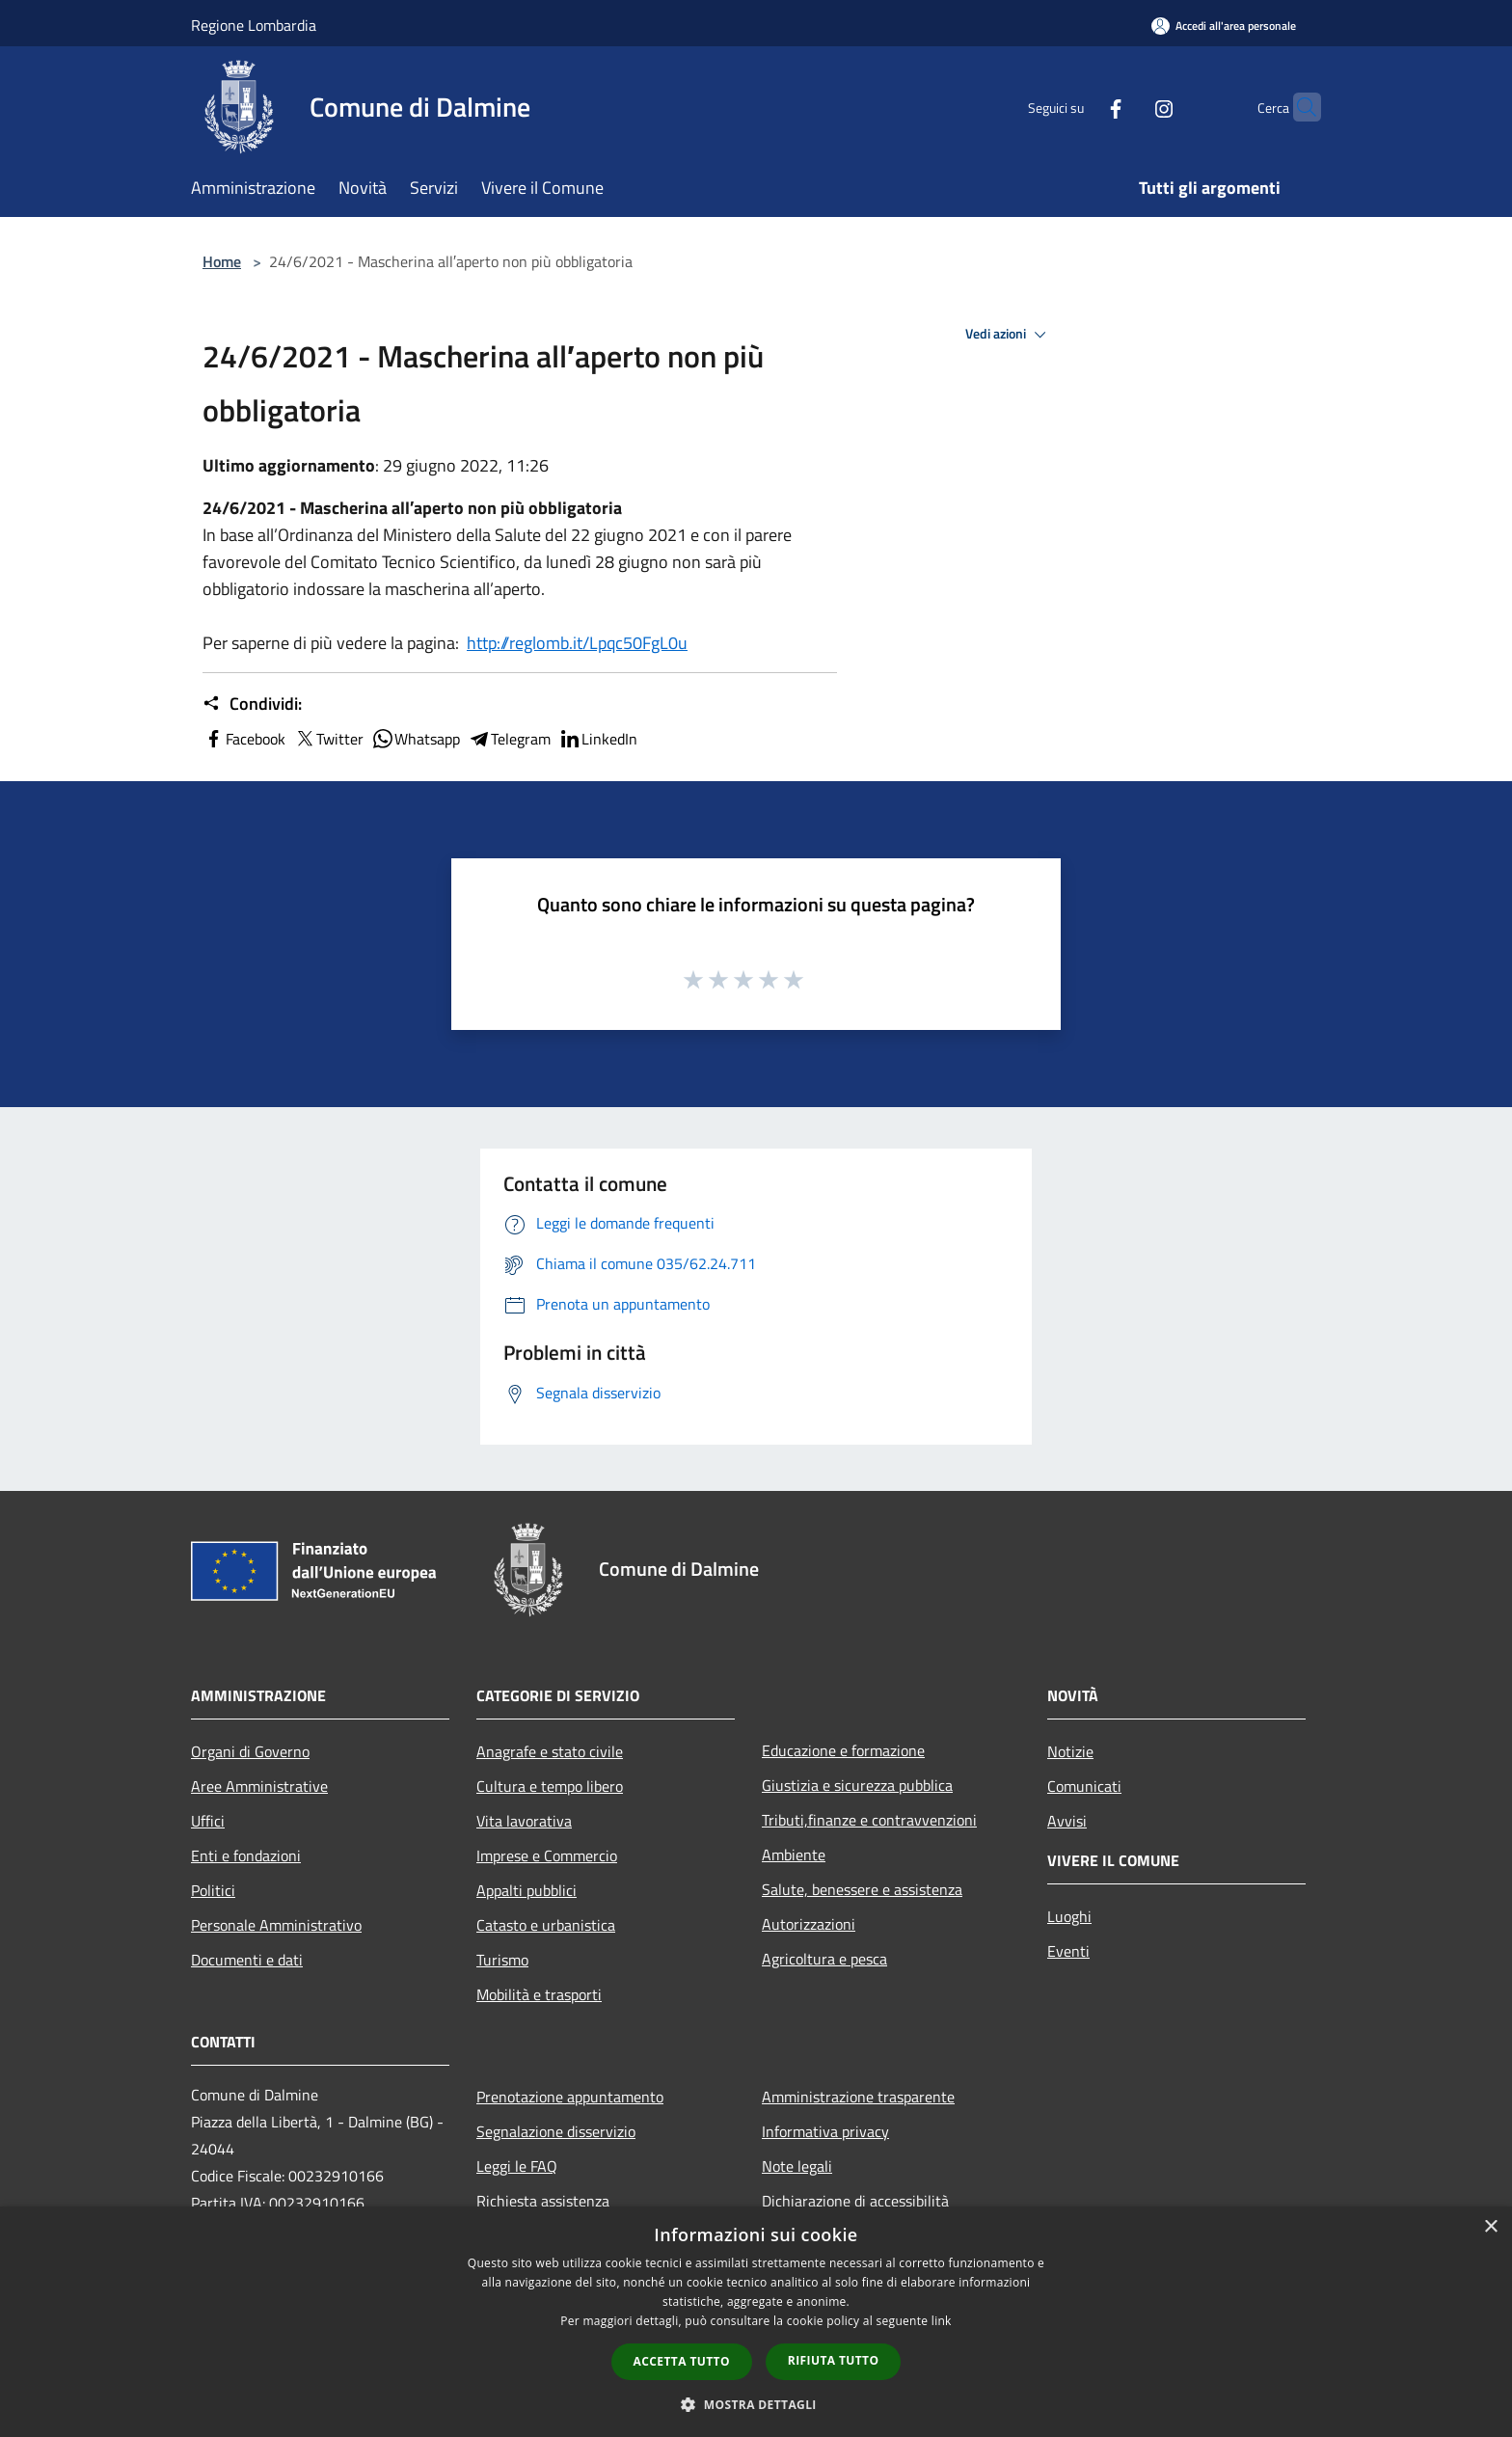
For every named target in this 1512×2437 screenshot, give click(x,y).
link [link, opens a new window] (942, 2321)
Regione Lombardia (253, 25)
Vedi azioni (1008, 334)
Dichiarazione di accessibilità (855, 2200)
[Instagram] (1126, 107)
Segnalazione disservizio (555, 2131)
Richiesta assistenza (542, 2200)
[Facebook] (1078, 107)
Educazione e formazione (843, 1750)
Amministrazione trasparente (858, 2096)
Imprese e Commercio (546, 1855)
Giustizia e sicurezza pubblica (857, 1785)
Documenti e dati (247, 1959)
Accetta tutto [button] (682, 2361)
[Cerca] (1298, 107)
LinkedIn (597, 738)
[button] (756, 2404)
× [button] (1490, 2227)
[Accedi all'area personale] (1223, 25)
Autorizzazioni (808, 1924)
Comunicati (1084, 1786)
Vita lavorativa (524, 1820)
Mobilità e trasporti (539, 1994)
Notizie (1070, 1751)
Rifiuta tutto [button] (833, 2360)
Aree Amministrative (259, 1786)
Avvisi (1067, 1820)
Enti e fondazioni (246, 1855)
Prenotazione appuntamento (569, 2096)
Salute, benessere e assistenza (862, 1889)
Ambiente (793, 1854)
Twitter (328, 738)
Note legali (797, 2166)
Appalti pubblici (526, 1890)
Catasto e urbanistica (545, 1924)
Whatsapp (415, 738)
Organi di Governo (250, 1751)
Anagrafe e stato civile (549, 1751)
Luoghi (1069, 1916)
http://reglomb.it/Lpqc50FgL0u (577, 643)
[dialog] (756, 2322)
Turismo (502, 1959)
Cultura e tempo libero (549, 1786)
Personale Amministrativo (276, 1924)
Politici (213, 1890)
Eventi (1068, 1951)
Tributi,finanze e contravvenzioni (869, 1819)
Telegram (509, 738)
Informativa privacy (825, 2131)
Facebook (243, 738)
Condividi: (252, 704)
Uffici (208, 1820)
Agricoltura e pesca (824, 1958)
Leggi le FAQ (516, 2166)
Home (221, 261)
